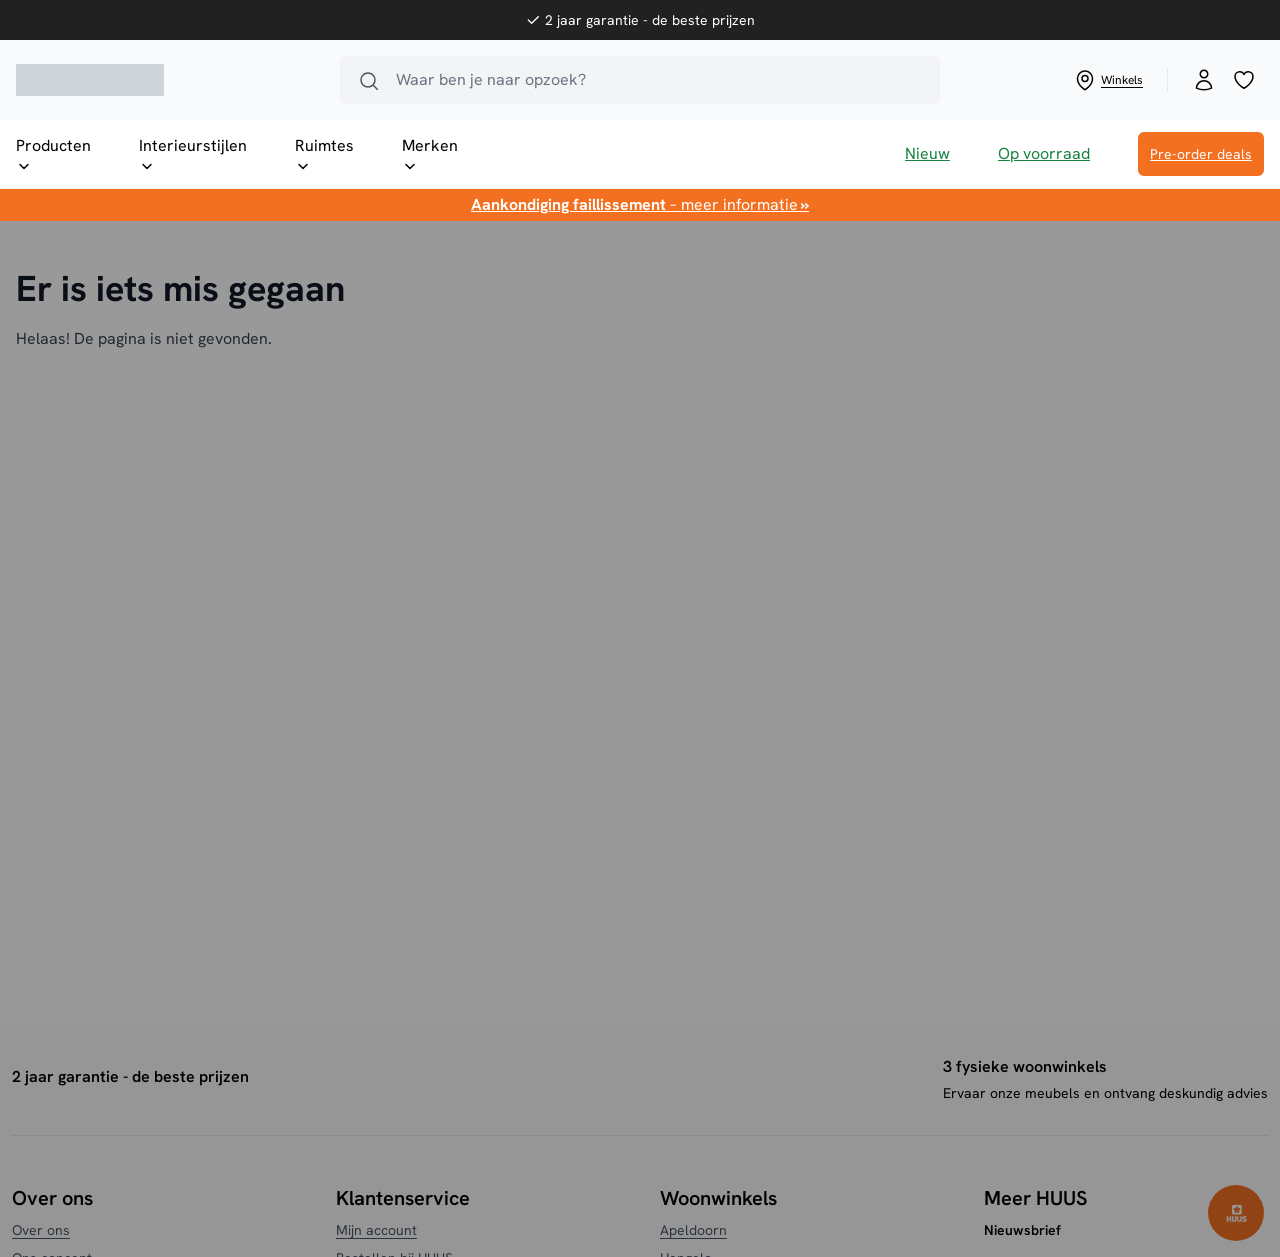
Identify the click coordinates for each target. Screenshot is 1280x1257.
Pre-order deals (1201, 154)
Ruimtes (324, 155)
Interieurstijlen (193, 155)
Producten (53, 155)
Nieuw (927, 153)
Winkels (1108, 80)
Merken (430, 155)
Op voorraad (1044, 153)
